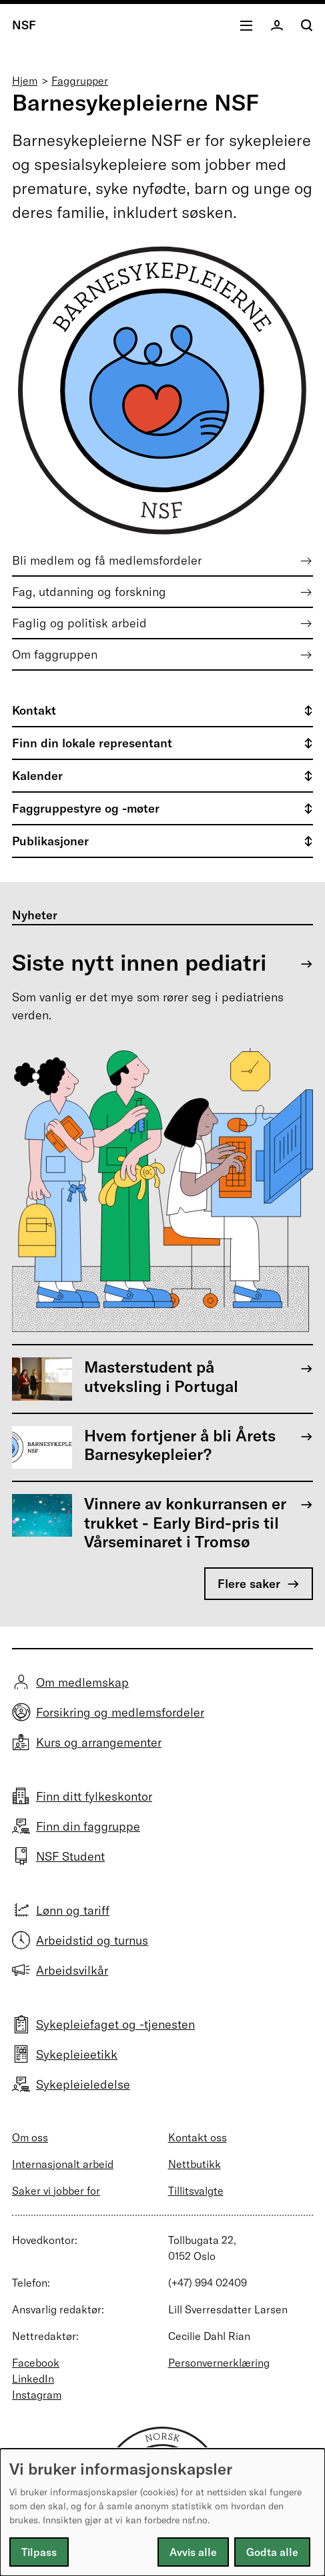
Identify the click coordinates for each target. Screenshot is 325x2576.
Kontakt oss (197, 2137)
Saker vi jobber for (56, 2190)
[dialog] (162, 2512)
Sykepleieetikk (76, 2054)
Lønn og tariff (72, 1910)
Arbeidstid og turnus (92, 1940)
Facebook (35, 2362)
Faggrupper (79, 80)
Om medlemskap (82, 1682)
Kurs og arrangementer (98, 1742)
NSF (24, 25)
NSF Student (70, 1856)
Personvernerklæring (219, 2362)
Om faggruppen (54, 654)
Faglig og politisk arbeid (79, 623)
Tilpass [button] (39, 2552)
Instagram (36, 2394)
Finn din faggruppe (88, 1826)
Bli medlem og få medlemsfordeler (107, 560)
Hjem (24, 80)
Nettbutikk (194, 2164)
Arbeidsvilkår (72, 1970)
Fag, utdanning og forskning (89, 591)
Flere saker (249, 1583)
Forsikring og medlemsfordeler (120, 1712)
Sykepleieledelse (83, 2084)
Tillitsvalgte (196, 2190)
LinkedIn (33, 2378)
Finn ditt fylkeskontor (94, 1796)
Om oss (30, 2137)
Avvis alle (193, 2552)
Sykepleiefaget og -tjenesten (115, 2024)
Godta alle (272, 2552)
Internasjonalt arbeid (62, 2164)
